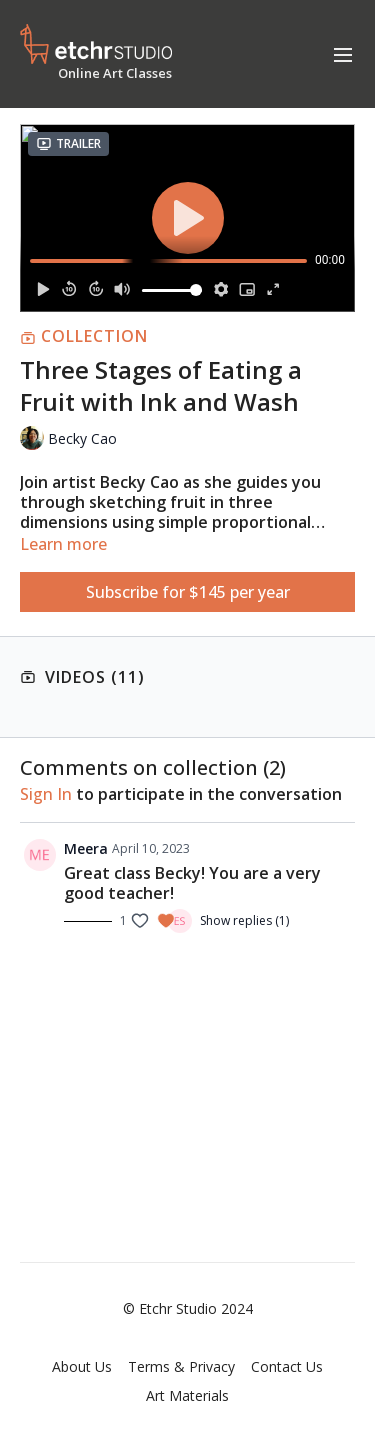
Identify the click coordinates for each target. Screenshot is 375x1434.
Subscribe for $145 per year (188, 592)
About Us (82, 1366)
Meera (86, 848)
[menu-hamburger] (343, 54)
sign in (46, 794)
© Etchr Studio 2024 (188, 1309)
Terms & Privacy (181, 1366)
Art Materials (187, 1395)
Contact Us (287, 1366)
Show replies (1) (244, 921)
